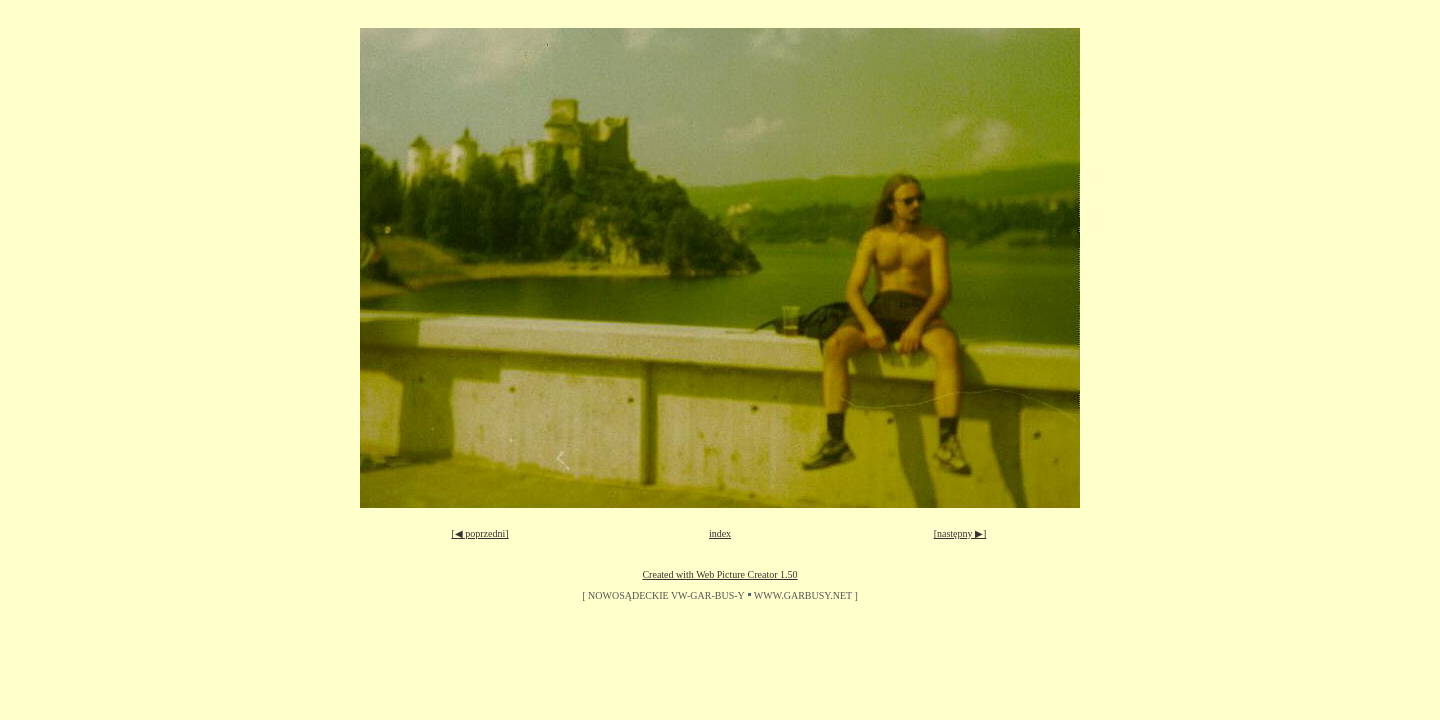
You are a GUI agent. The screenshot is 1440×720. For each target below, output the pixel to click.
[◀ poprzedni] (479, 533)
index (720, 533)
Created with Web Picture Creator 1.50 (719, 574)
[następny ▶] (960, 533)
